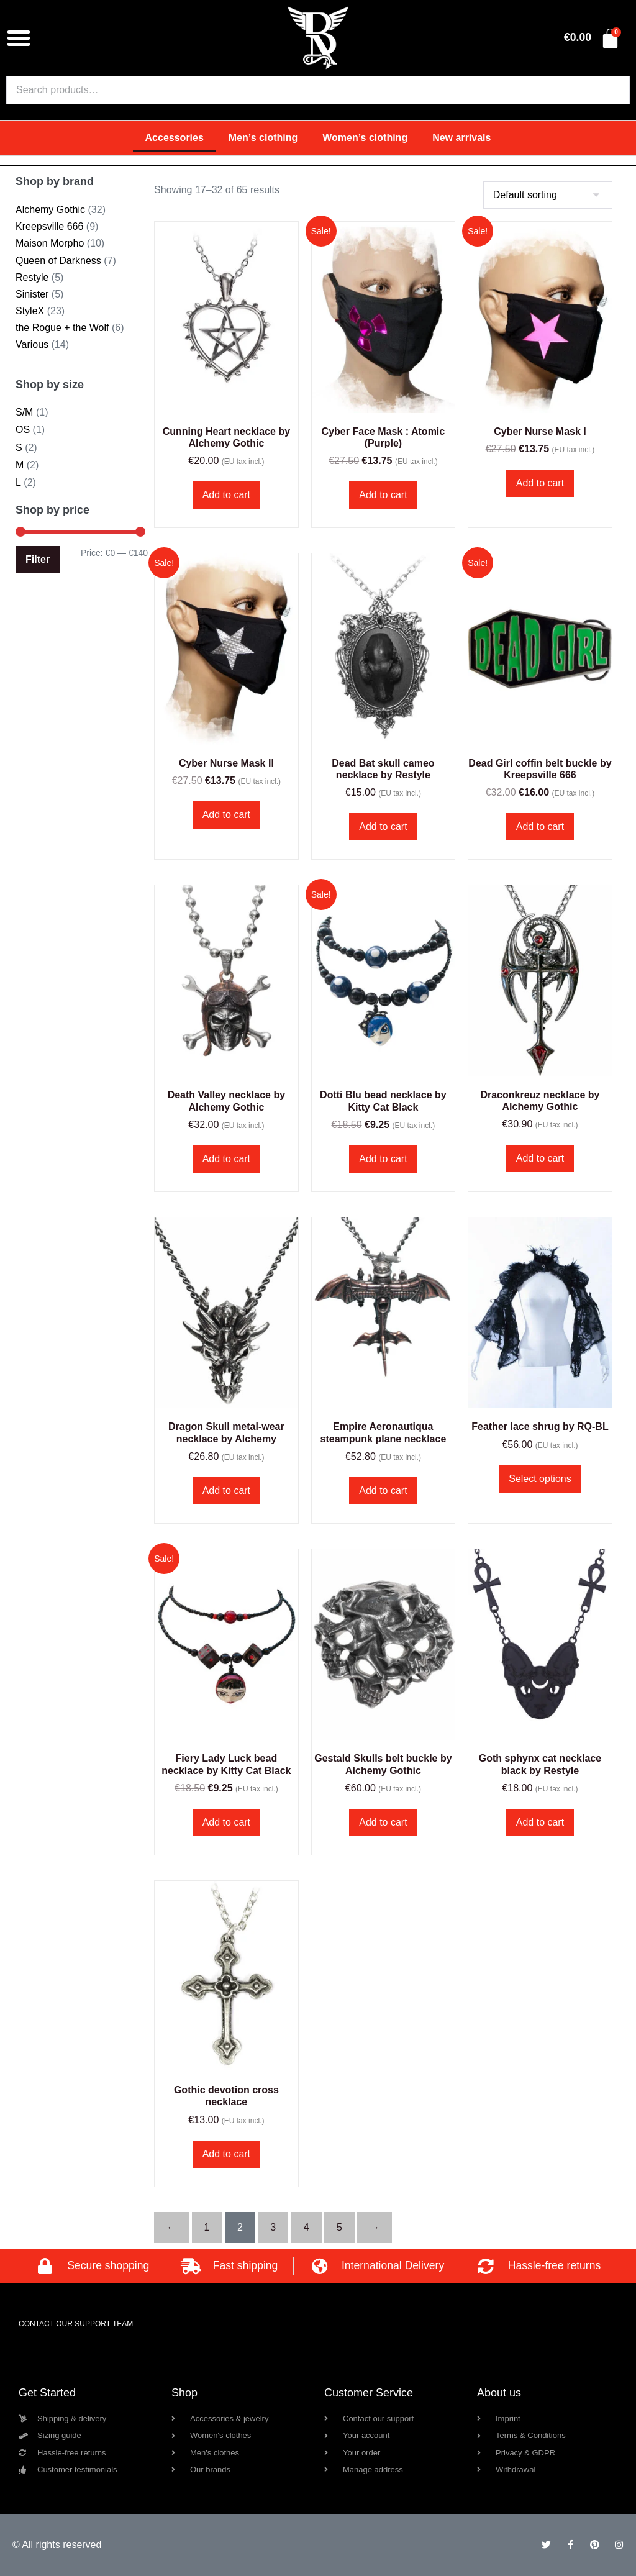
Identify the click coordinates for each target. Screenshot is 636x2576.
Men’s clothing (263, 137)
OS (23, 429)
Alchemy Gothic (50, 209)
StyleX (30, 311)
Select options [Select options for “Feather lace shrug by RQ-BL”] (540, 1478)
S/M (24, 412)
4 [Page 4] (306, 2227)
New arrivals (461, 137)
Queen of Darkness (58, 260)
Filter (37, 559)
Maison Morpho (50, 243)
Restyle (32, 277)
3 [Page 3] (273, 2227)
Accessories (174, 137)
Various (32, 344)
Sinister (32, 294)
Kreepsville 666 (49, 226)
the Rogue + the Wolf (62, 327)
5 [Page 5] (339, 2227)
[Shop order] (547, 195)
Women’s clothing (364, 137)
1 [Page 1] (207, 2227)
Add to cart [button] (226, 494)
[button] (18, 38)
